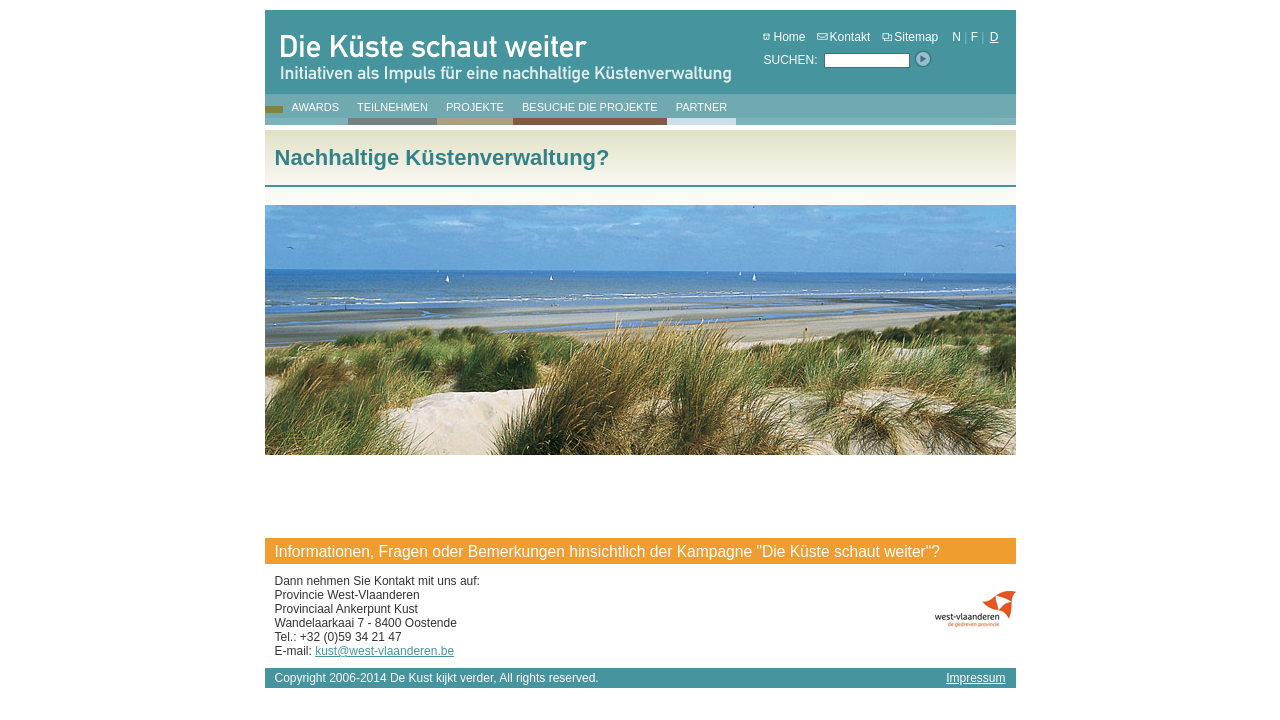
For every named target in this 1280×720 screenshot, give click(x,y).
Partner (702, 107)
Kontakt (843, 37)
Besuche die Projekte (590, 107)
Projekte (475, 107)
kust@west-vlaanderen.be (384, 651)
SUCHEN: (791, 60)
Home (783, 37)
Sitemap (909, 37)
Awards (315, 107)
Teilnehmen (392, 107)
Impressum (975, 678)
